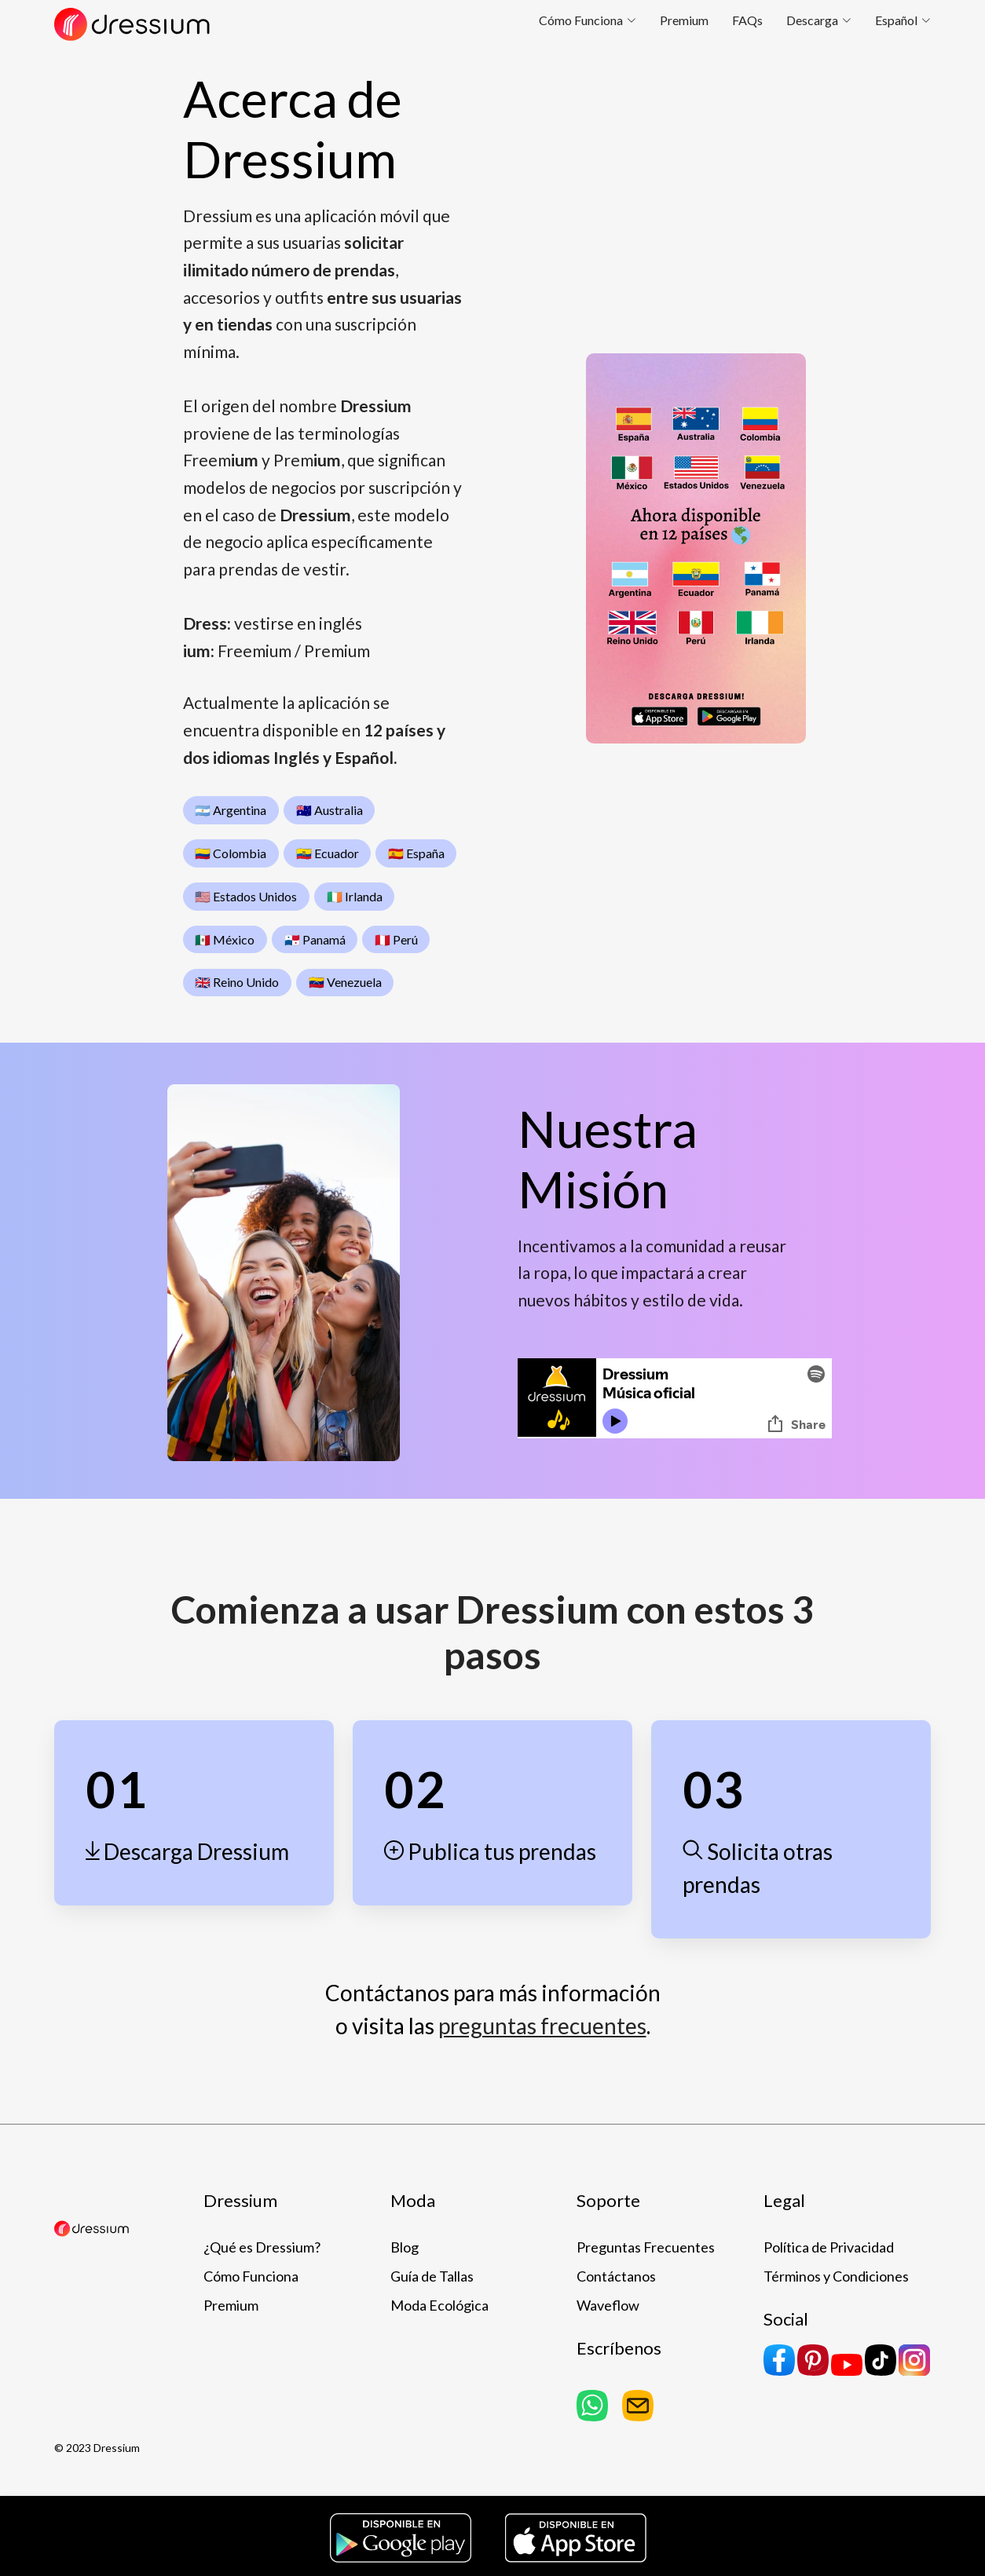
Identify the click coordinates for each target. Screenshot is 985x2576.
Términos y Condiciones (836, 2276)
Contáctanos (616, 2276)
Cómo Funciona (250, 2276)
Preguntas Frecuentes (646, 2247)
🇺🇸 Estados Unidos (246, 896)
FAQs (747, 20)
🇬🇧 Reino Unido (237, 981)
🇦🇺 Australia (329, 809)
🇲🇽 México (224, 939)
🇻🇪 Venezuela (345, 981)
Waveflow (608, 2305)
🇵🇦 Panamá (315, 939)
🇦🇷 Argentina (230, 809)
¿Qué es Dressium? (261, 2247)
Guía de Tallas (432, 2276)
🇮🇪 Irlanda (355, 896)
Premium (684, 20)
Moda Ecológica (439, 2305)
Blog (404, 2247)
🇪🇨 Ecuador (327, 853)
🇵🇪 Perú (396, 939)
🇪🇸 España (416, 853)
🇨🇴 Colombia (230, 853)
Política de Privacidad (828, 2247)
